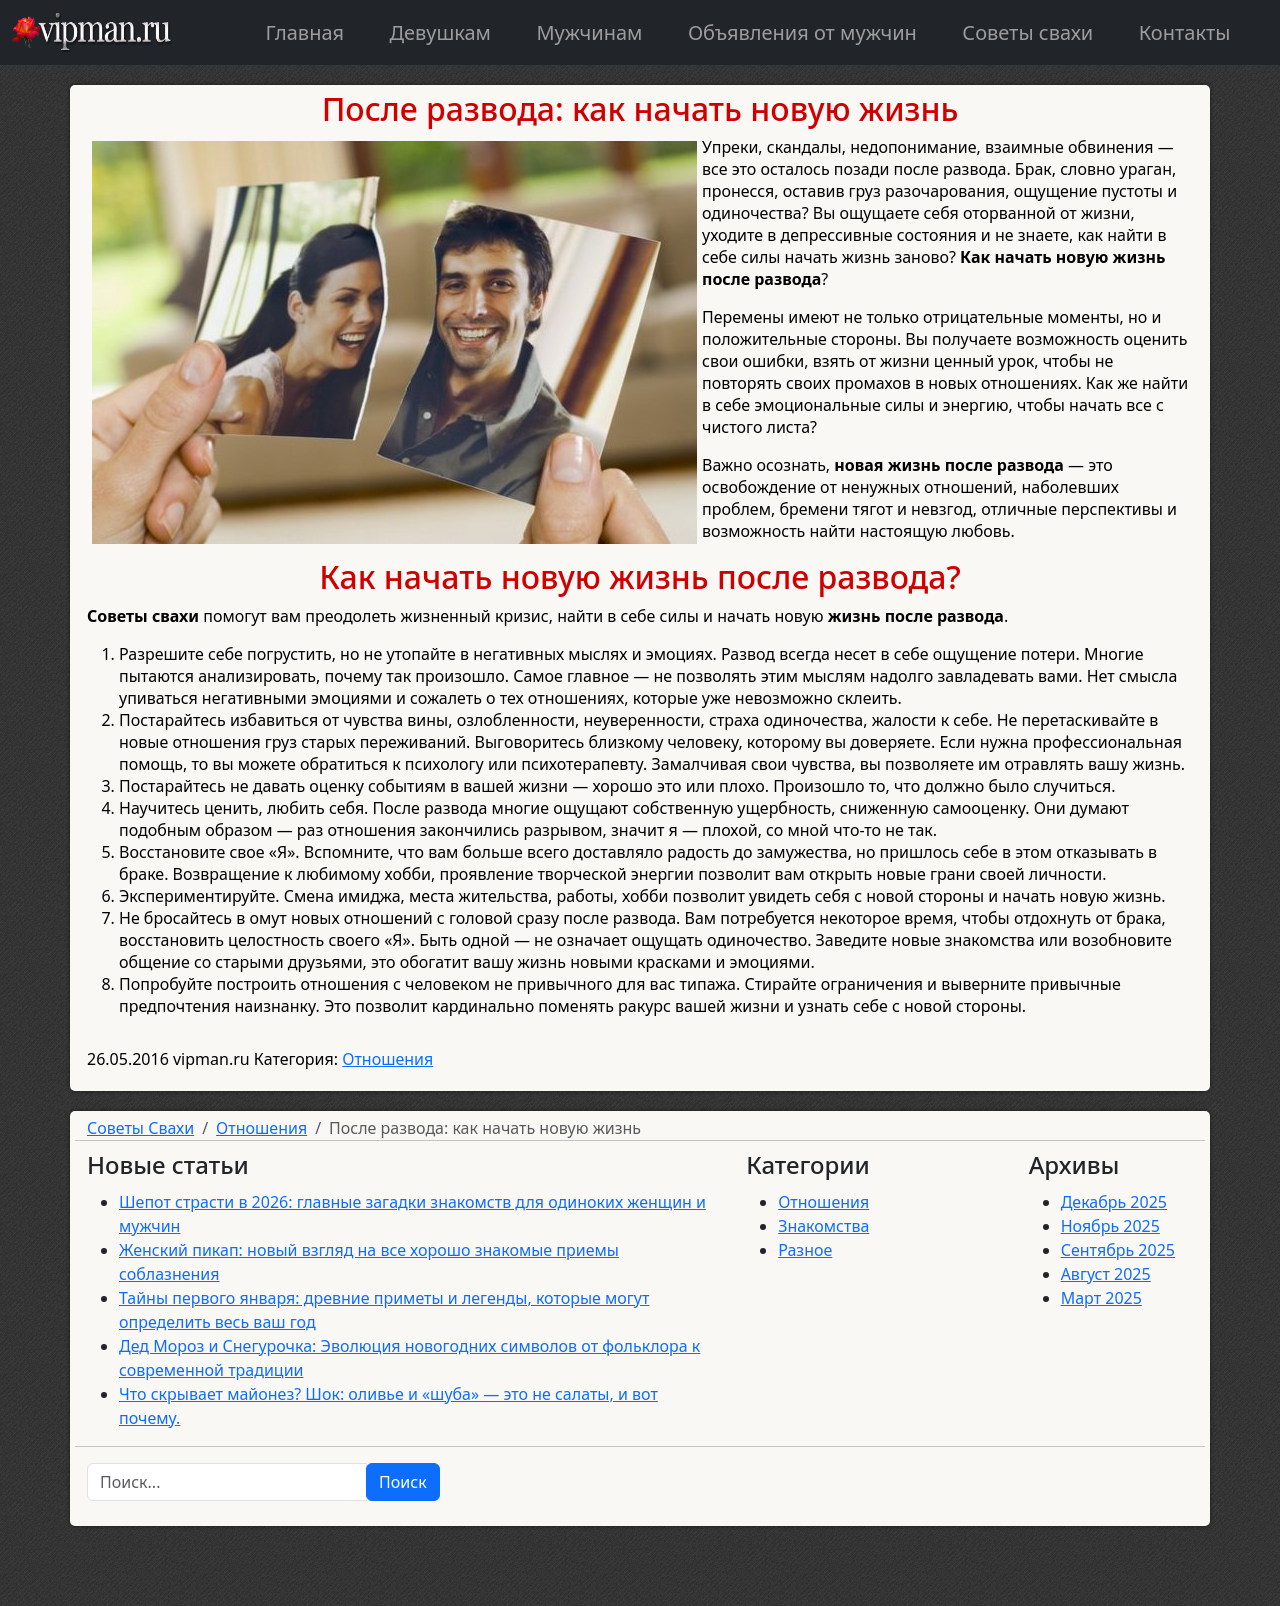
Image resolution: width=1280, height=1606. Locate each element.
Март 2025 (1101, 1298)
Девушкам (440, 32)
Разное (805, 1250)
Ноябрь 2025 (1110, 1226)
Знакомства (823, 1226)
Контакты (1185, 32)
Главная (304, 32)
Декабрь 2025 (1114, 1202)
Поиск (403, 1482)
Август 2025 (1106, 1274)
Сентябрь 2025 (1118, 1250)
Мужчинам (589, 32)
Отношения (387, 1059)
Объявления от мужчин (802, 32)
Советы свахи (1027, 32)
